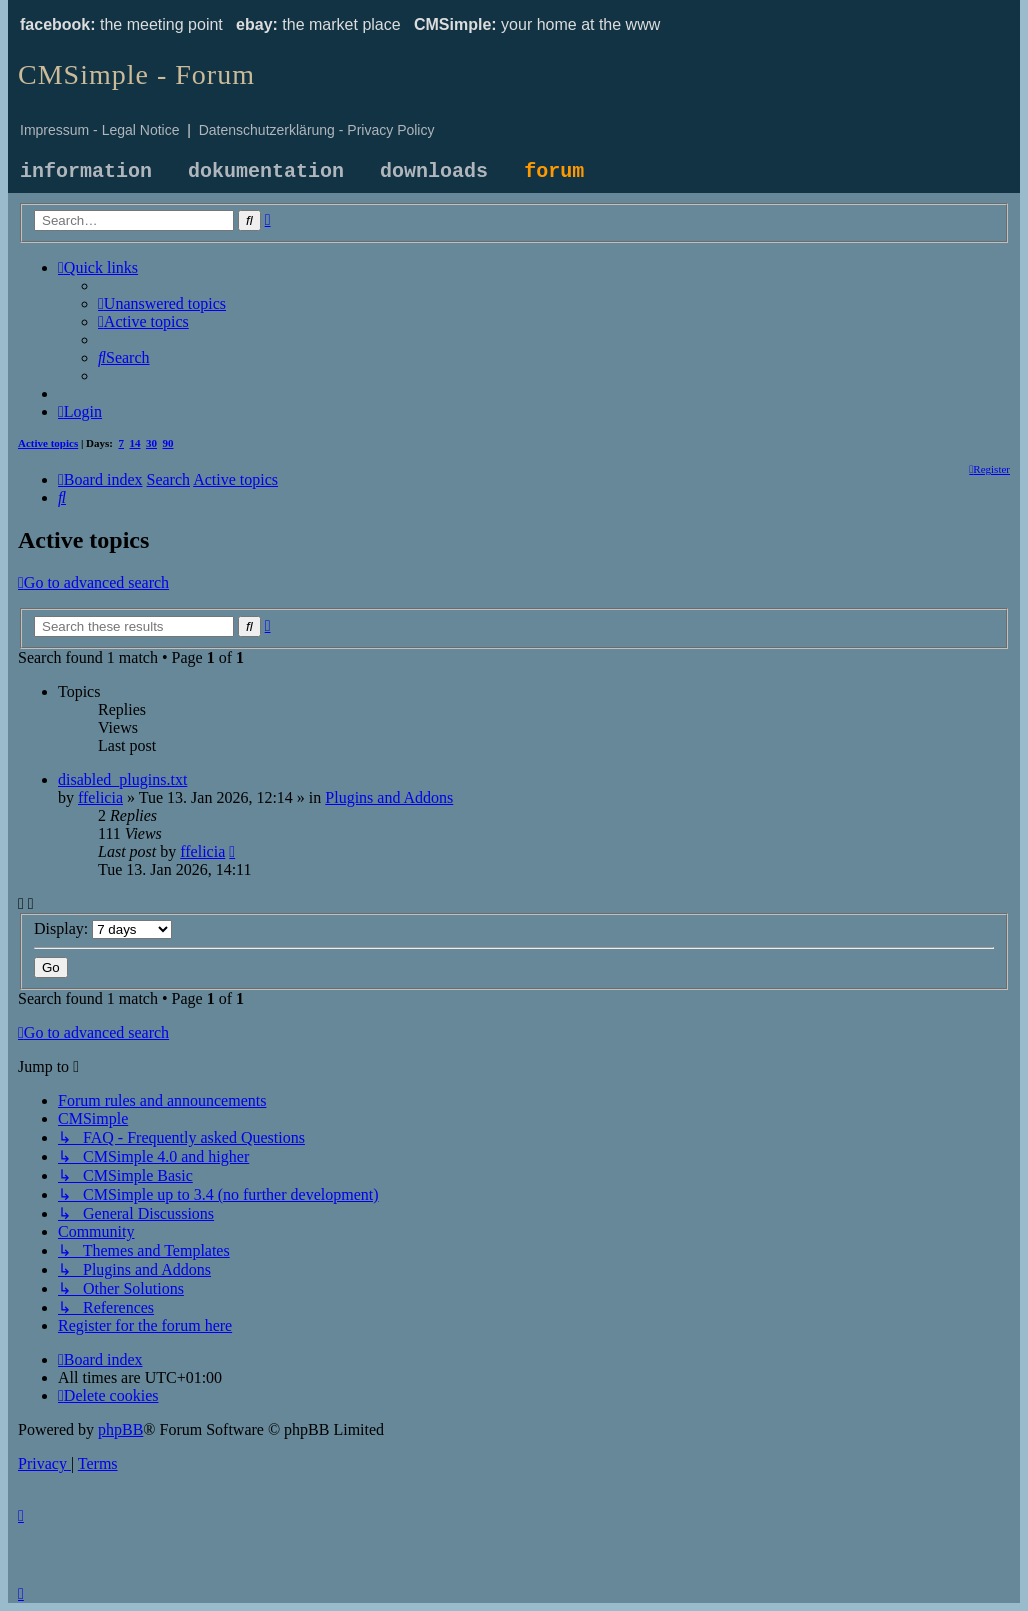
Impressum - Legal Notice (100, 130)
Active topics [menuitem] (48, 443)
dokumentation (266, 171)
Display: (103, 928)
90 (168, 443)
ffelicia (100, 797)
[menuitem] (162, 303)
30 (151, 443)
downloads (434, 171)
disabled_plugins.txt (122, 779)
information (86, 171)
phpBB (120, 1429)
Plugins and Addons (389, 797)
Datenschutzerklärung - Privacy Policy (317, 130)
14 (135, 443)
